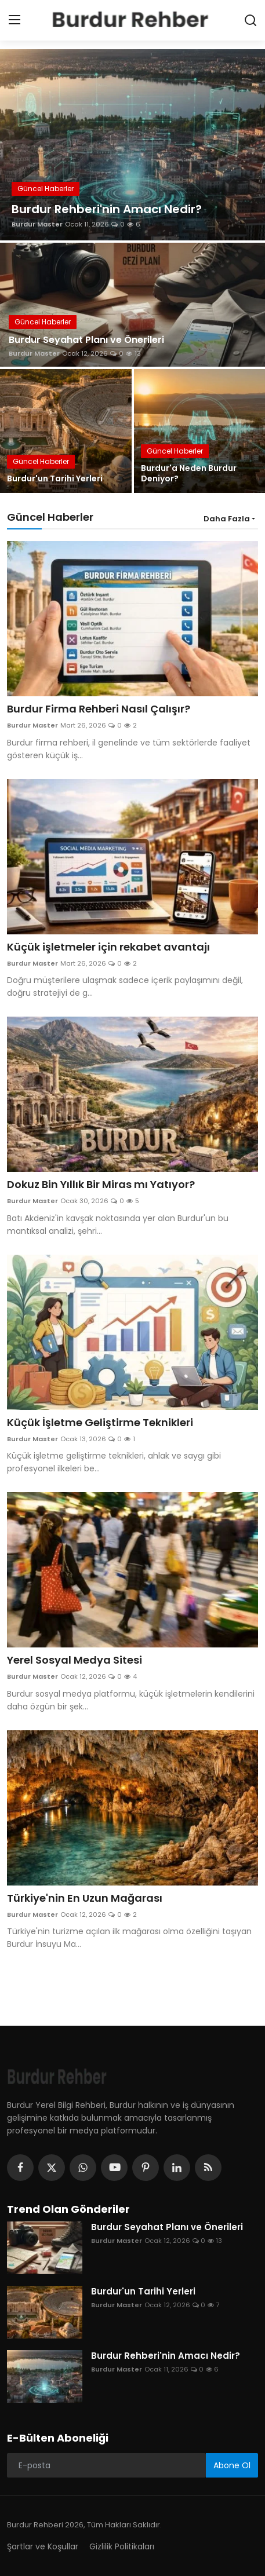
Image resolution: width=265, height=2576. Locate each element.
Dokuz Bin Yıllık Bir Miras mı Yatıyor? (101, 1185)
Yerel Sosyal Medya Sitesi (74, 1660)
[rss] (208, 2167)
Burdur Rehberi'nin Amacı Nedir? (165, 2356)
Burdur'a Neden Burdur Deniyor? (189, 473)
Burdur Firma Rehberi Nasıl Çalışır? (98, 709)
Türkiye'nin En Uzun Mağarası (84, 1898)
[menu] (14, 20)
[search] (250, 20)
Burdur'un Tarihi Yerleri (55, 478)
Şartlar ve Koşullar (42, 2546)
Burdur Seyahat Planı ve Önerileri (86, 340)
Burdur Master (37, 224)
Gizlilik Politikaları (121, 2546)
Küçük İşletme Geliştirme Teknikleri (100, 1423)
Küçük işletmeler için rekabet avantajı (108, 947)
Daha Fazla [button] (227, 518)
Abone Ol (232, 2465)
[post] (132, 144)
